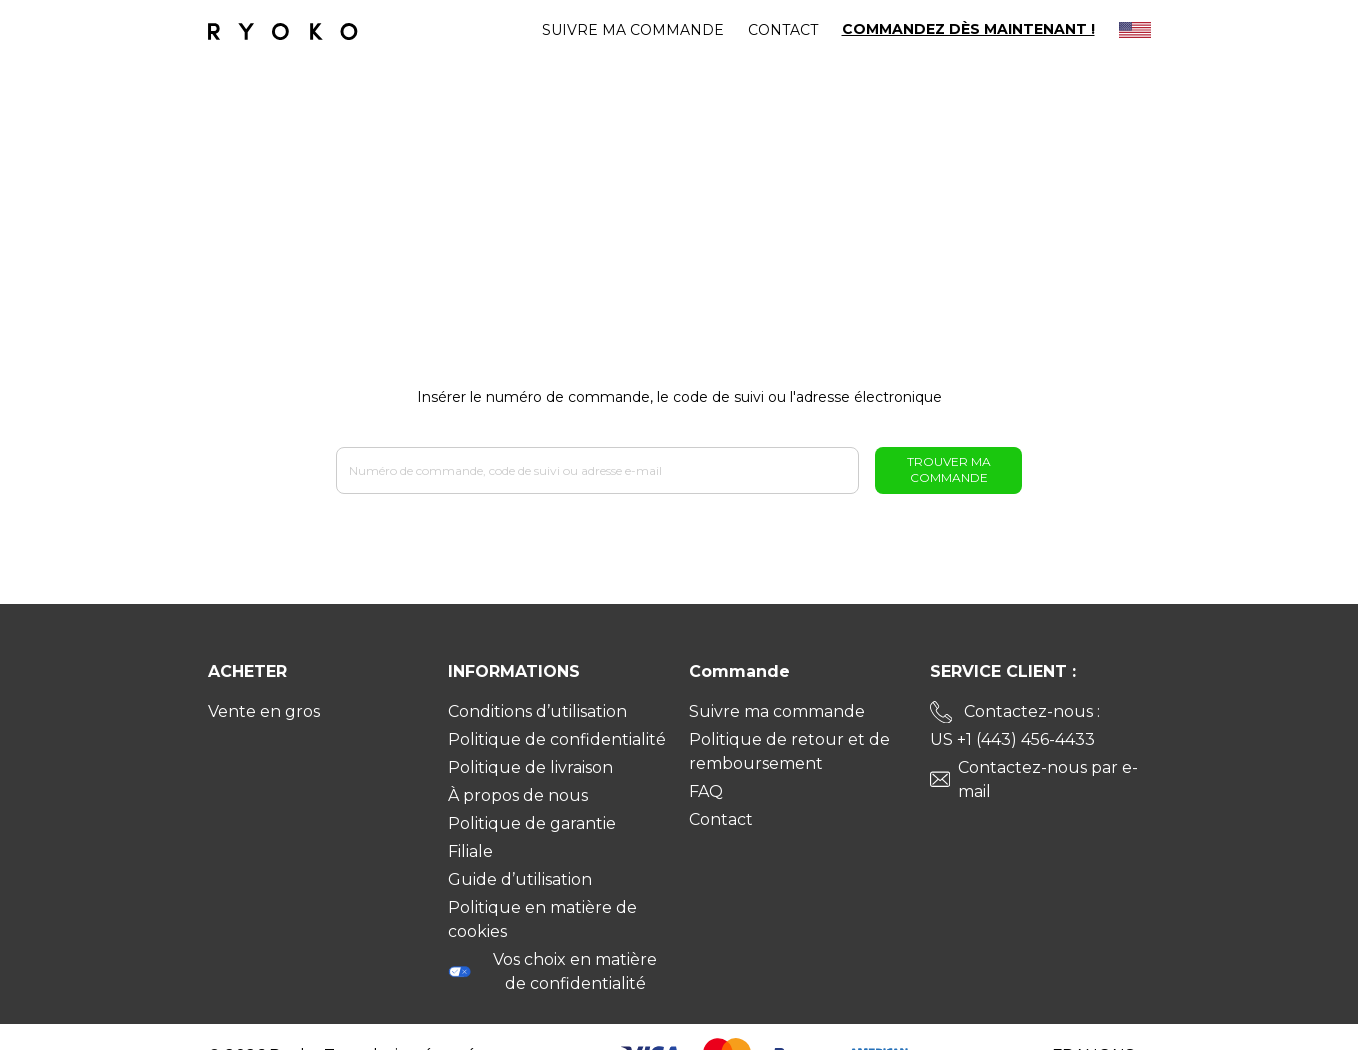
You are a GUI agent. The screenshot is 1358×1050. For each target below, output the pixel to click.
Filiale (470, 851)
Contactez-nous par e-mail (1048, 779)
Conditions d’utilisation (537, 711)
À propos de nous (518, 795)
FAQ (706, 791)
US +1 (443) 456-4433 (1012, 739)
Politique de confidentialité (557, 739)
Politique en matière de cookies (542, 919)
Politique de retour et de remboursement (789, 751)
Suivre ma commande (633, 30)
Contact (783, 30)
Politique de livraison (530, 767)
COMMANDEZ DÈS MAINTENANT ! (968, 29)
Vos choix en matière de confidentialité (552, 971)
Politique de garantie (532, 823)
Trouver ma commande (949, 469)
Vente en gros (264, 711)
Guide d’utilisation (520, 879)
